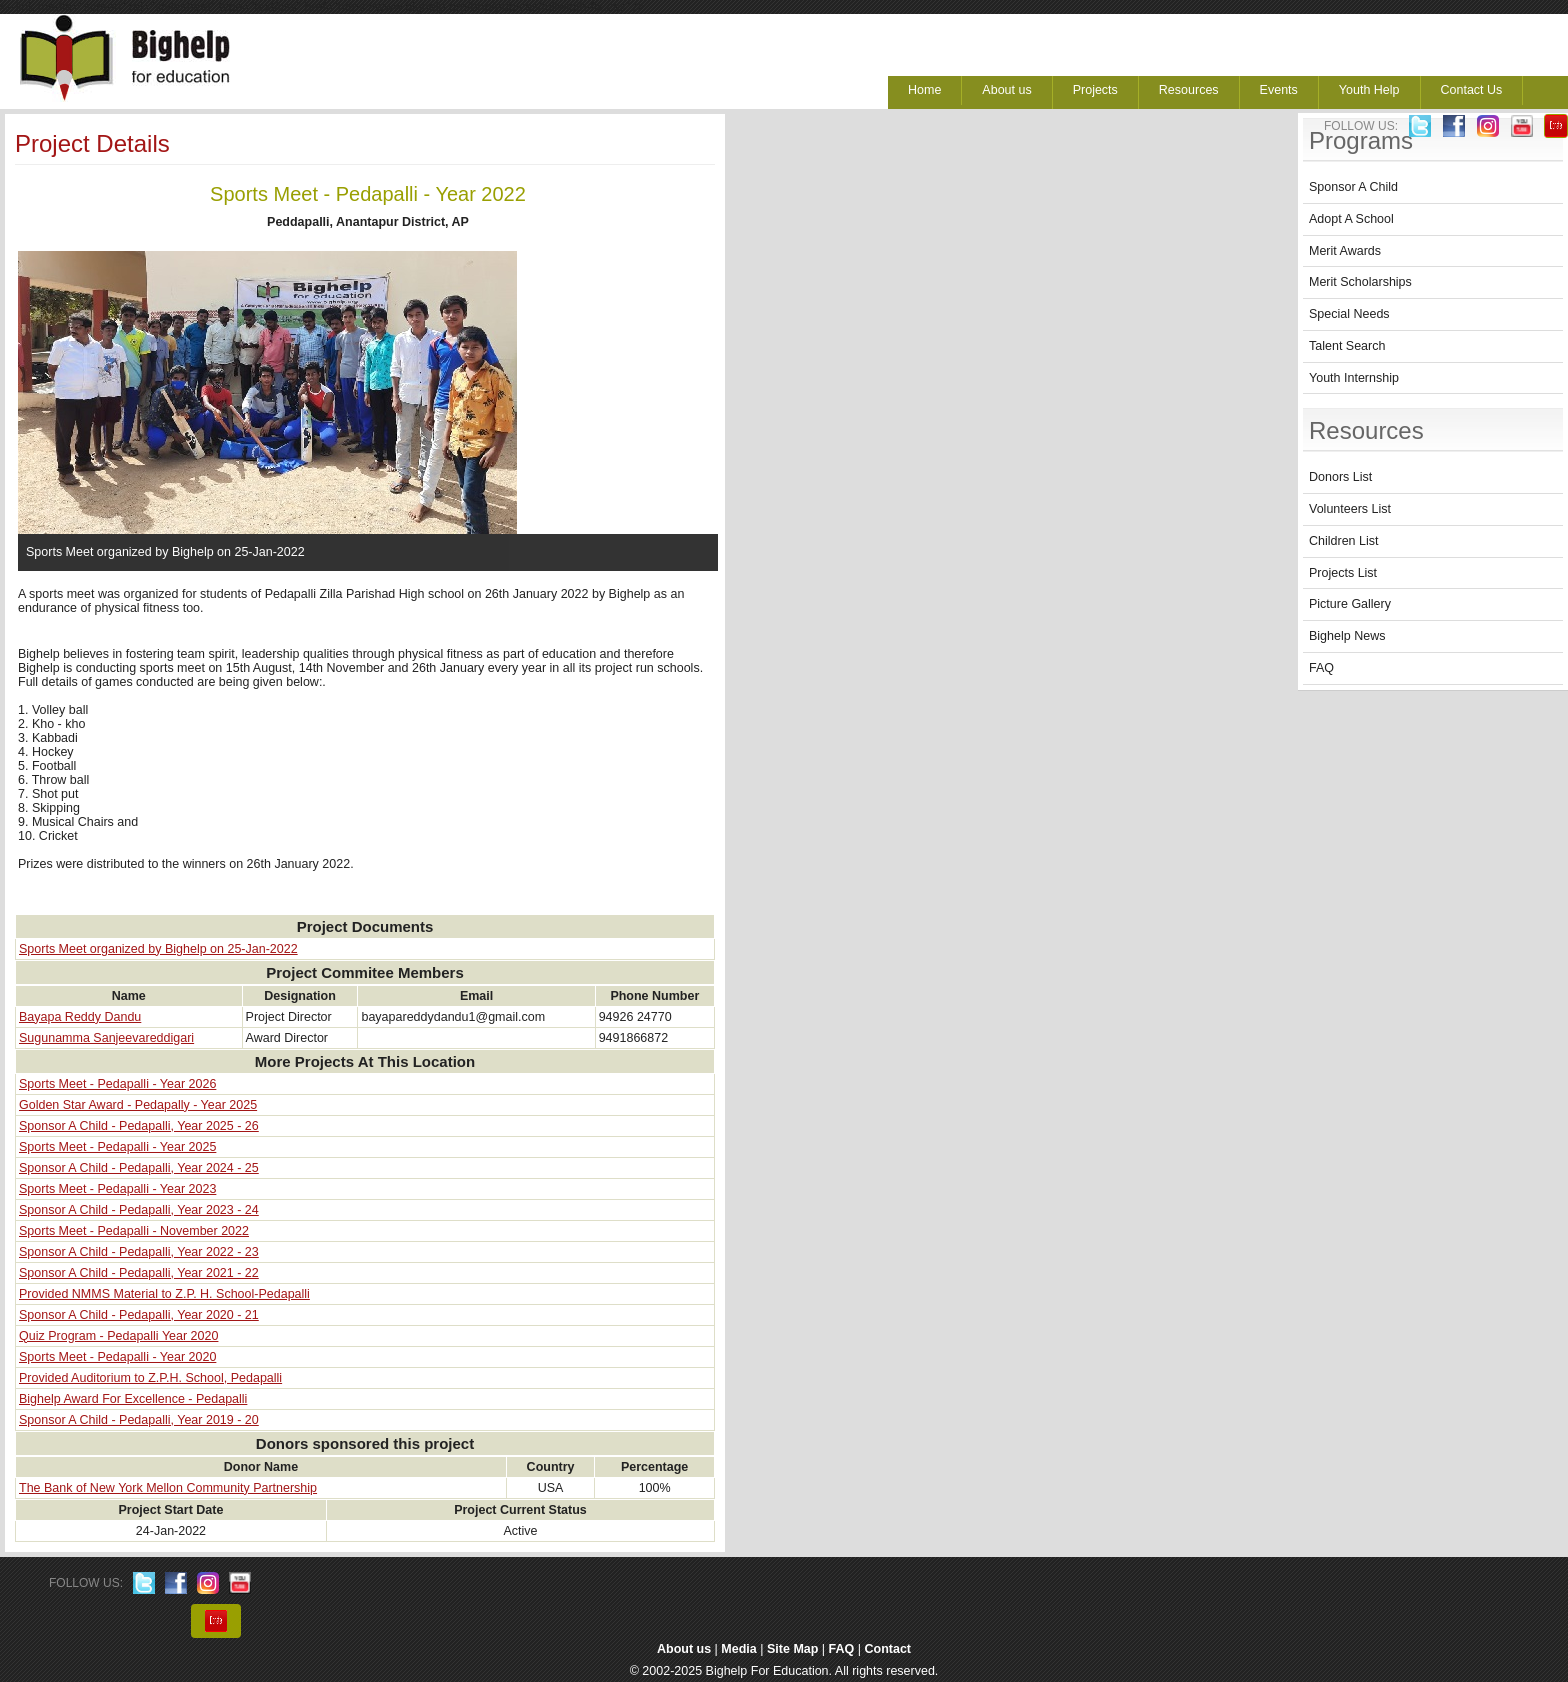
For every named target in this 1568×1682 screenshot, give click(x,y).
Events (1279, 90)
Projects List (1343, 573)
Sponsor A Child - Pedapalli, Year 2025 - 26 (139, 1126)
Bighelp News (1347, 636)
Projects (1095, 90)
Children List (1343, 541)
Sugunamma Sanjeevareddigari (106, 1038)
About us (1006, 90)
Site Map (792, 1649)
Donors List (1340, 477)
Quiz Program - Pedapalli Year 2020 (118, 1336)
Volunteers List (1350, 509)
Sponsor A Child (1353, 187)
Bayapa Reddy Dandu (80, 1017)
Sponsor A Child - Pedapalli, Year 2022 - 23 (139, 1252)
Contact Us (1472, 90)
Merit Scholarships (1360, 282)
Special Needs (1349, 314)
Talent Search (1347, 346)
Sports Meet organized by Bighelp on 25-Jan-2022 (158, 949)
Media (738, 1649)
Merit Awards (1345, 251)
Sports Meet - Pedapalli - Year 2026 (117, 1084)
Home (924, 90)
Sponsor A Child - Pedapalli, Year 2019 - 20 (139, 1420)
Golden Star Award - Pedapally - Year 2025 (138, 1105)
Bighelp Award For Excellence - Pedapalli (133, 1399)
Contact (888, 1649)
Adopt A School (1351, 219)
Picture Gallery (1350, 604)
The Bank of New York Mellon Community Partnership (168, 1488)
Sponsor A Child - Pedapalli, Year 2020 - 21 (139, 1315)
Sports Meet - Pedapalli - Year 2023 (117, 1189)
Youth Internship (1354, 378)
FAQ (1321, 668)
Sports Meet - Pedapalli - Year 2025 (117, 1147)
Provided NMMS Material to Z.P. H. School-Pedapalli (164, 1294)
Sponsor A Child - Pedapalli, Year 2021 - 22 (139, 1273)
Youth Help (1369, 90)
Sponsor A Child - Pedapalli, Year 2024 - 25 (139, 1168)
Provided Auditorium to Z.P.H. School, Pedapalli (150, 1378)
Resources (1189, 90)
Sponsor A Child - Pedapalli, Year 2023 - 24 (139, 1210)
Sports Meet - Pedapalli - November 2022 (134, 1231)
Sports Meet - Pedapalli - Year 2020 (117, 1357)
